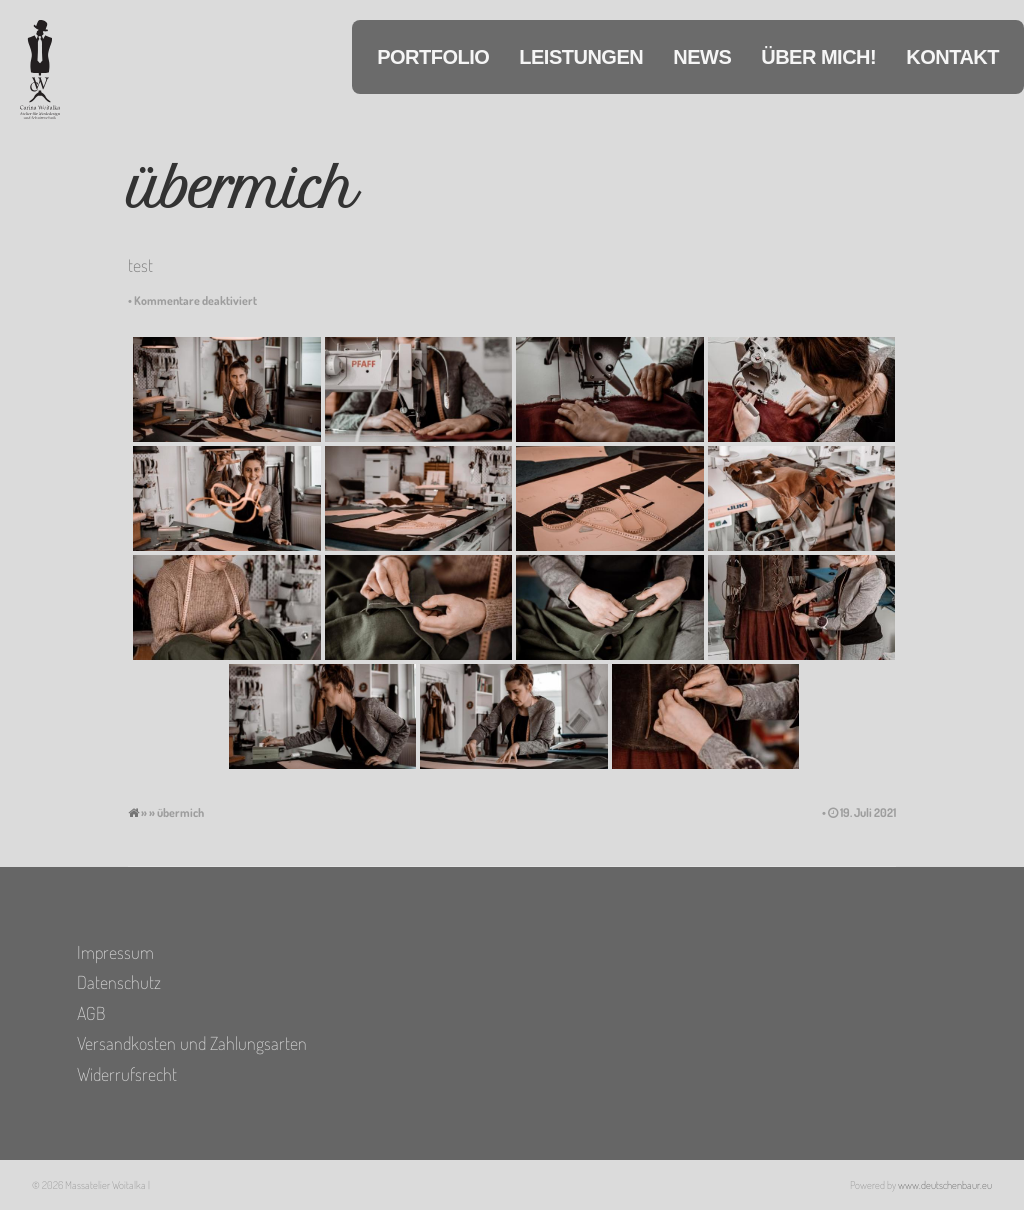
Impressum (115, 952)
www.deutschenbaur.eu (945, 1185)
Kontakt (952, 57)
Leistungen (581, 57)
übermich (241, 189)
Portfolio (433, 57)
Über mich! (818, 57)
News (702, 57)
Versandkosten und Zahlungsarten (192, 1043)
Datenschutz (119, 982)
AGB (91, 1013)
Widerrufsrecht (127, 1074)
